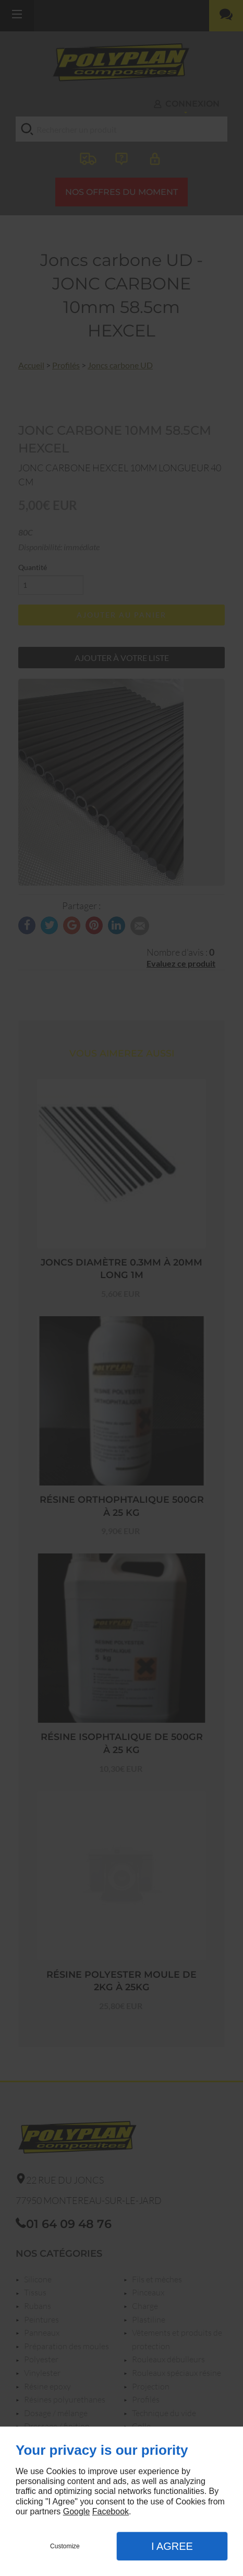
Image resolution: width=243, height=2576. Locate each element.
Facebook (110, 2511)
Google (76, 2511)
